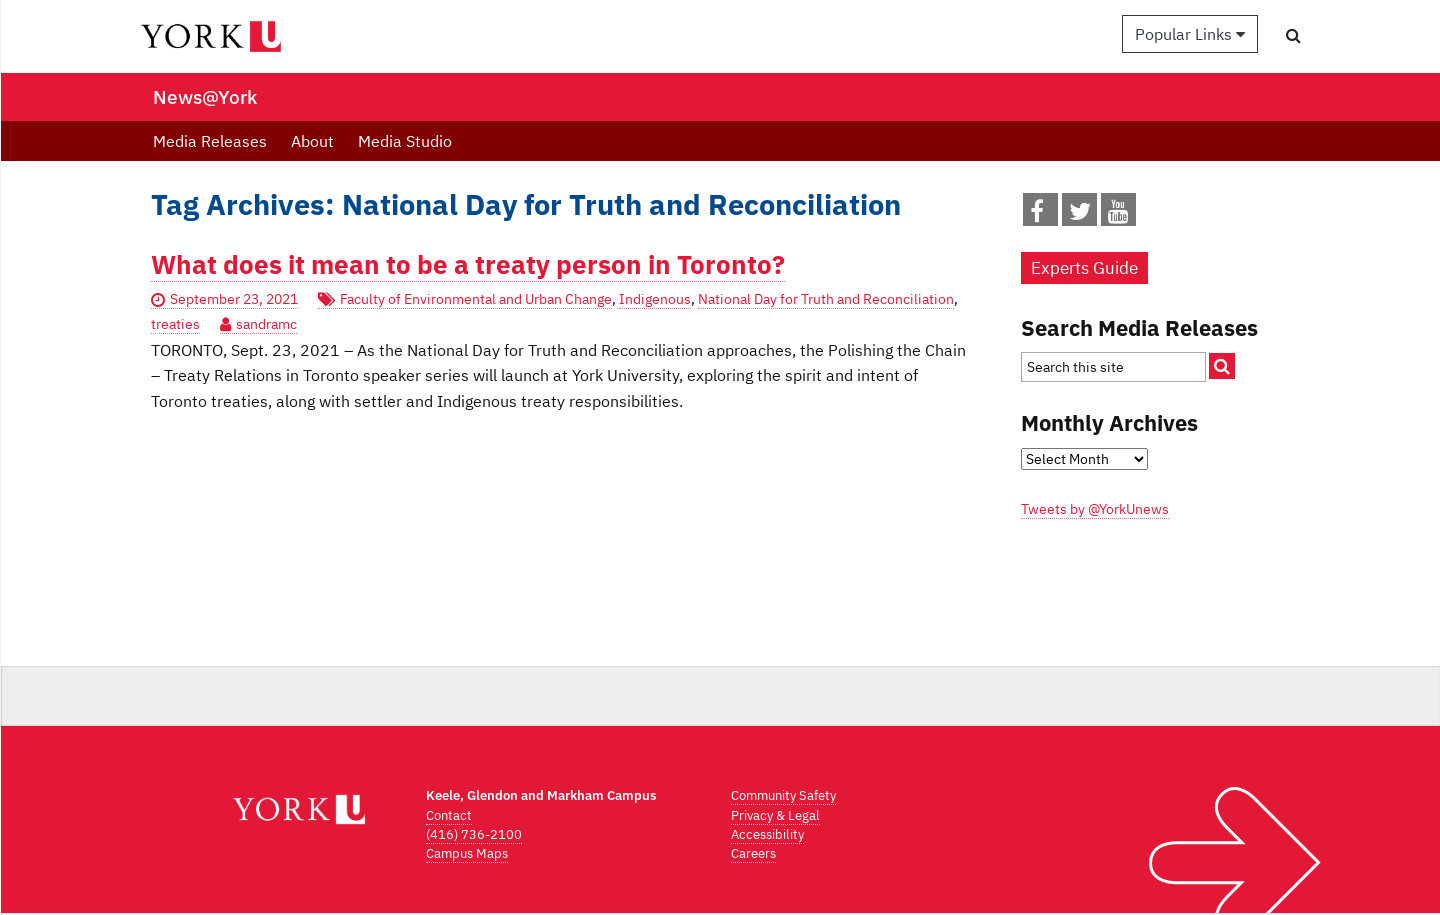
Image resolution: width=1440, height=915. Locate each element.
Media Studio (405, 141)
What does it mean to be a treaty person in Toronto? (468, 264)
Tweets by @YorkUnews (1095, 509)
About (312, 141)
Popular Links (1190, 34)
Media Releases (210, 141)
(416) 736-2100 (474, 834)
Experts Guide (1084, 268)
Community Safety (783, 795)
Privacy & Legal (775, 815)
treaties (175, 324)
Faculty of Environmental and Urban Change (476, 299)
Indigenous (655, 299)
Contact (449, 815)
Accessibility (767, 834)
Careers (753, 853)
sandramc (266, 324)
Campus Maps (467, 853)
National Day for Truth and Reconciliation (826, 299)
